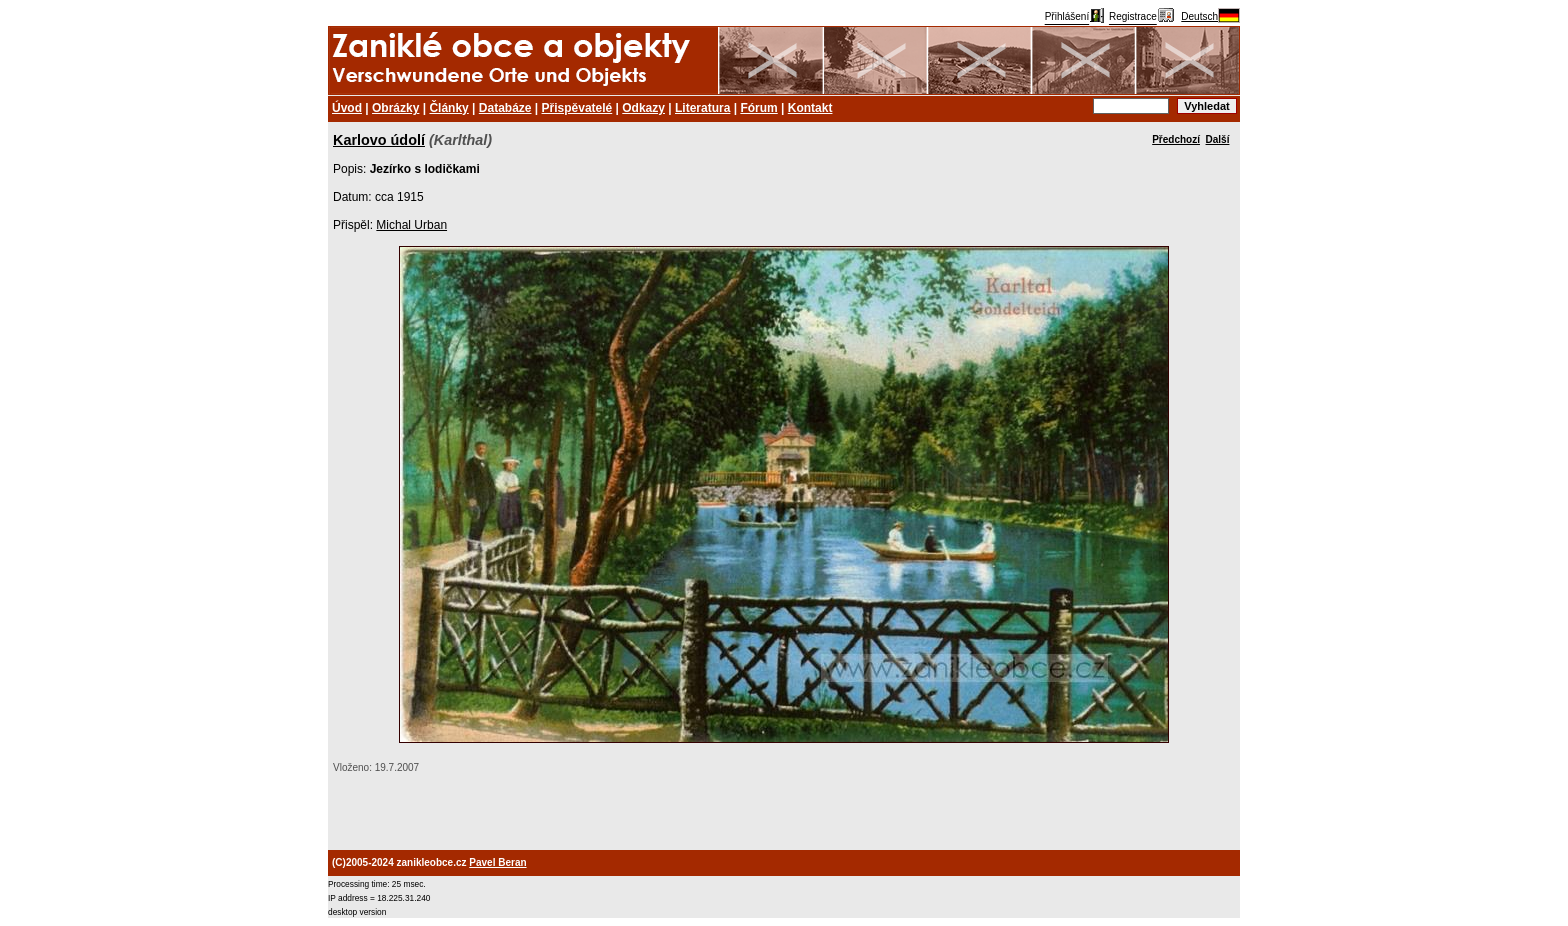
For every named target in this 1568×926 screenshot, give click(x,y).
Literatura (702, 108)
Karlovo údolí (379, 140)
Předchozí (1176, 139)
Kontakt (810, 108)
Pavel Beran (497, 862)
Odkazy (643, 108)
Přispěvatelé (577, 108)
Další (1218, 139)
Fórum (758, 108)
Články (448, 108)
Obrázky (395, 108)
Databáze (505, 108)
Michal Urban (411, 225)
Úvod (347, 108)
